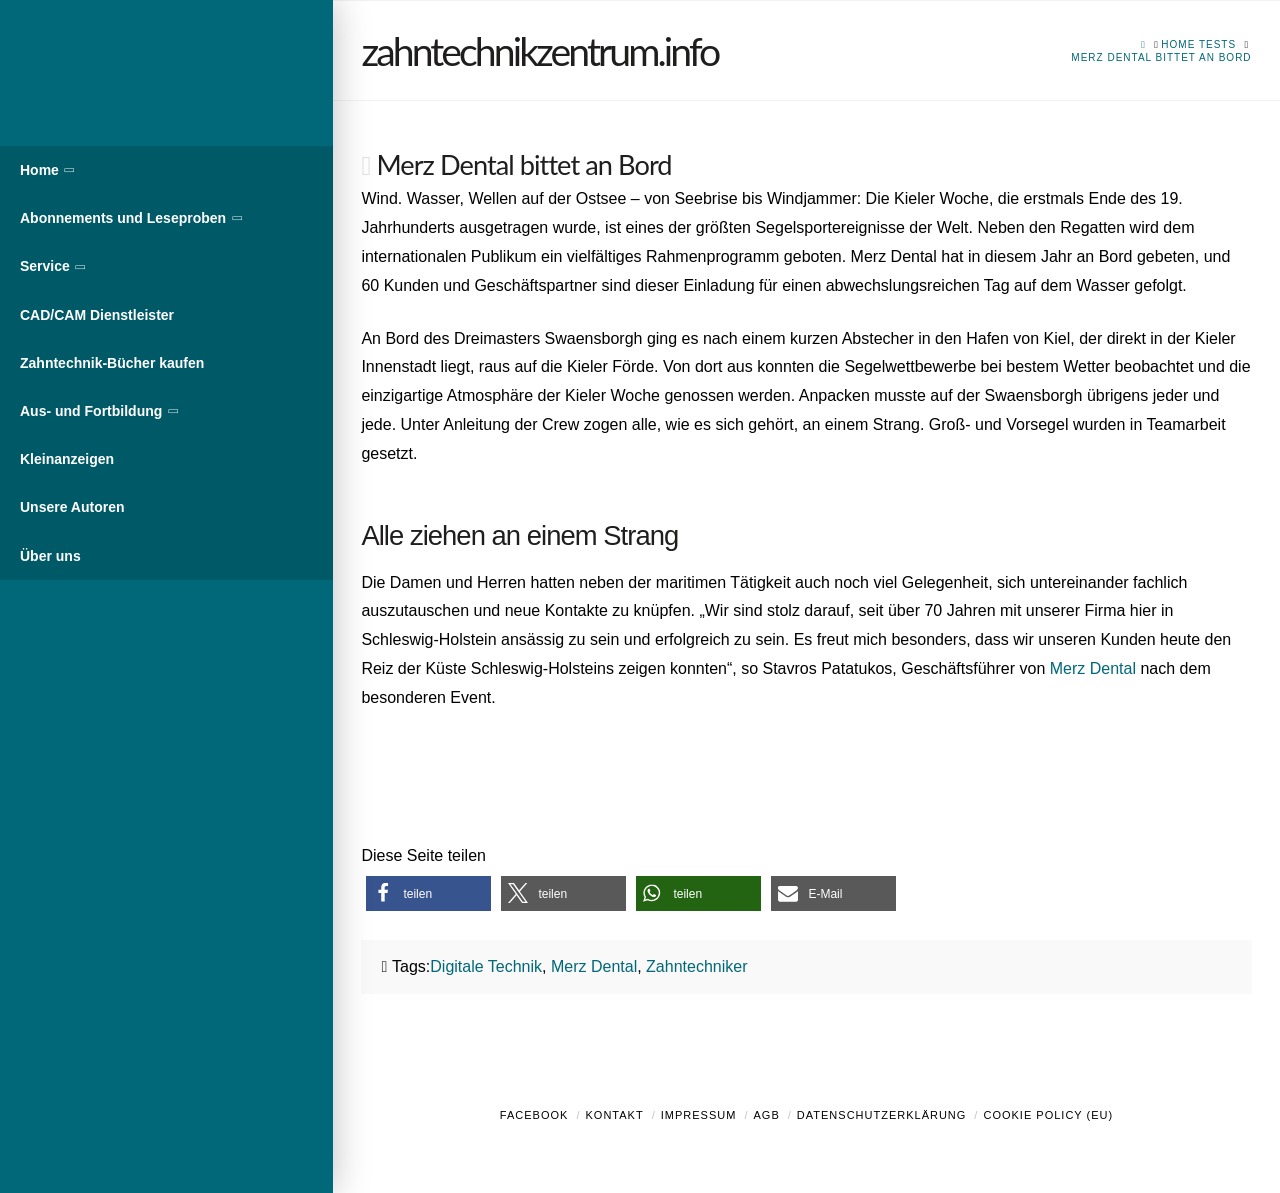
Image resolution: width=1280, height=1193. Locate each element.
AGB (766, 1115)
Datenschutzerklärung (882, 1115)
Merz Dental (1093, 668)
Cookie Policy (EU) (1048, 1115)
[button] (428, 893)
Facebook (534, 1115)
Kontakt (615, 1115)
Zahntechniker (696, 966)
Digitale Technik (486, 966)
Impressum (699, 1115)
